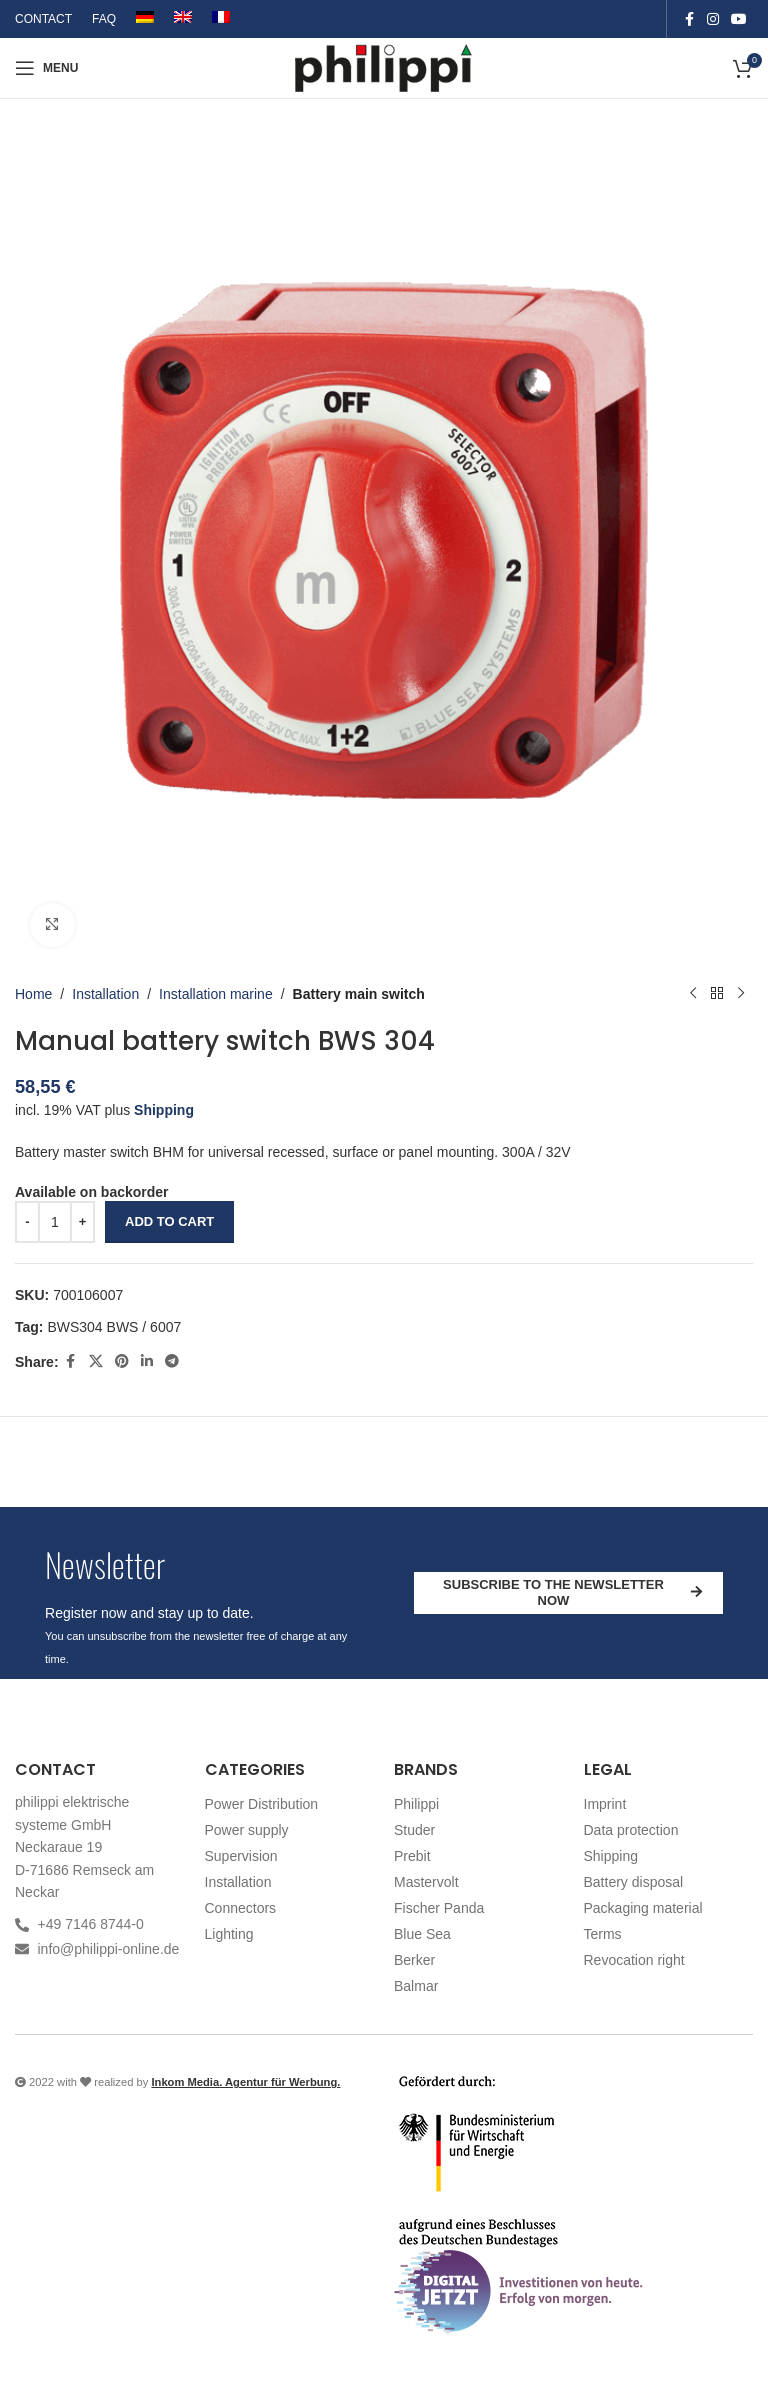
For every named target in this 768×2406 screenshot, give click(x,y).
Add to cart (169, 1221)
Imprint (605, 1804)
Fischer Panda (439, 1908)
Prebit (412, 1856)
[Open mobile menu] (46, 68)
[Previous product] (693, 994)
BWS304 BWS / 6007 (114, 1327)
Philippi (416, 1804)
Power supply (247, 1830)
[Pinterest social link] (122, 1362)
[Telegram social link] (172, 1362)
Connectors (241, 1908)
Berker (414, 1960)
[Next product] (741, 994)
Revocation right (634, 1960)
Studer (414, 1830)
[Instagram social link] (713, 19)
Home (33, 994)
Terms (603, 1934)
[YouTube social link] (739, 19)
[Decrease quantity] (27, 1222)
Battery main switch (359, 994)
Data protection (631, 1830)
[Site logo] (384, 67)
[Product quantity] (55, 1222)
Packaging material (643, 1908)
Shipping (164, 1110)
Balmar (416, 1986)
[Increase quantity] (82, 1222)
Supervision (241, 1856)
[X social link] (96, 1362)
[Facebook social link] (689, 19)
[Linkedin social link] (147, 1362)
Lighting (229, 1934)
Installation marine (216, 994)
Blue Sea (422, 1934)
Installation (105, 994)
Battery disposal (634, 1882)
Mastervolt (426, 1882)
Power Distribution (262, 1804)
